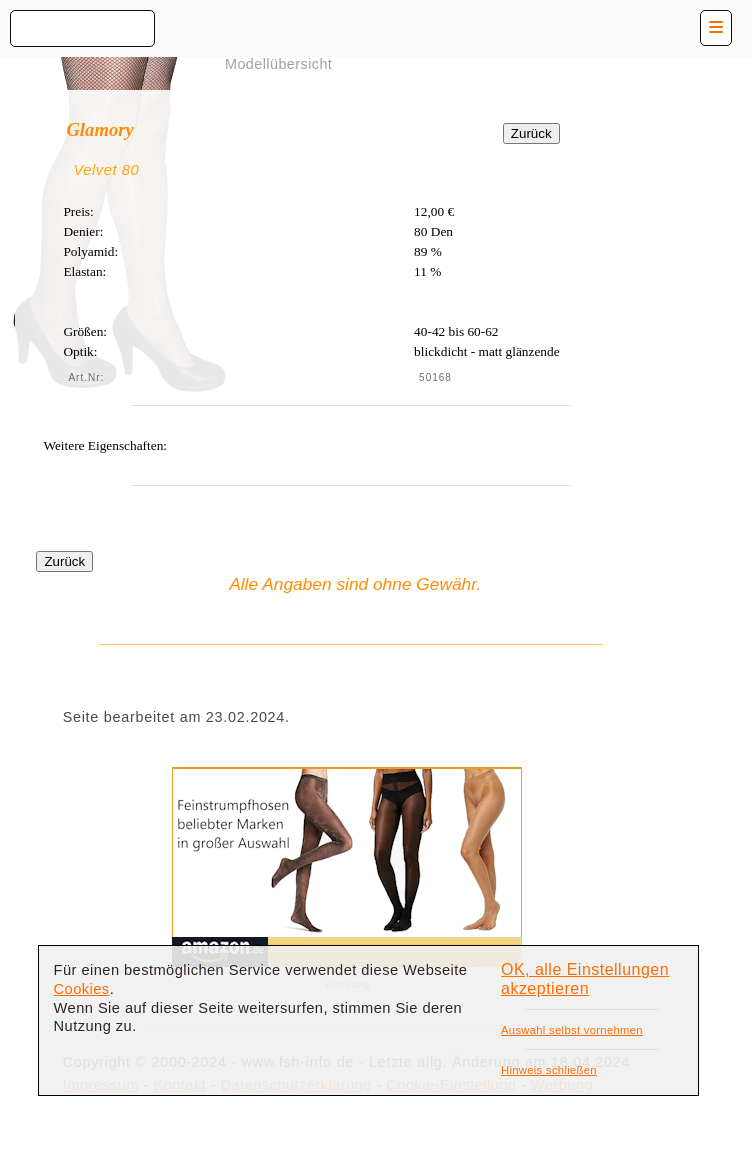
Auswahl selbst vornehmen (572, 1030)
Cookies (82, 989)
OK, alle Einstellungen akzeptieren (585, 979)
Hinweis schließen (549, 1070)
